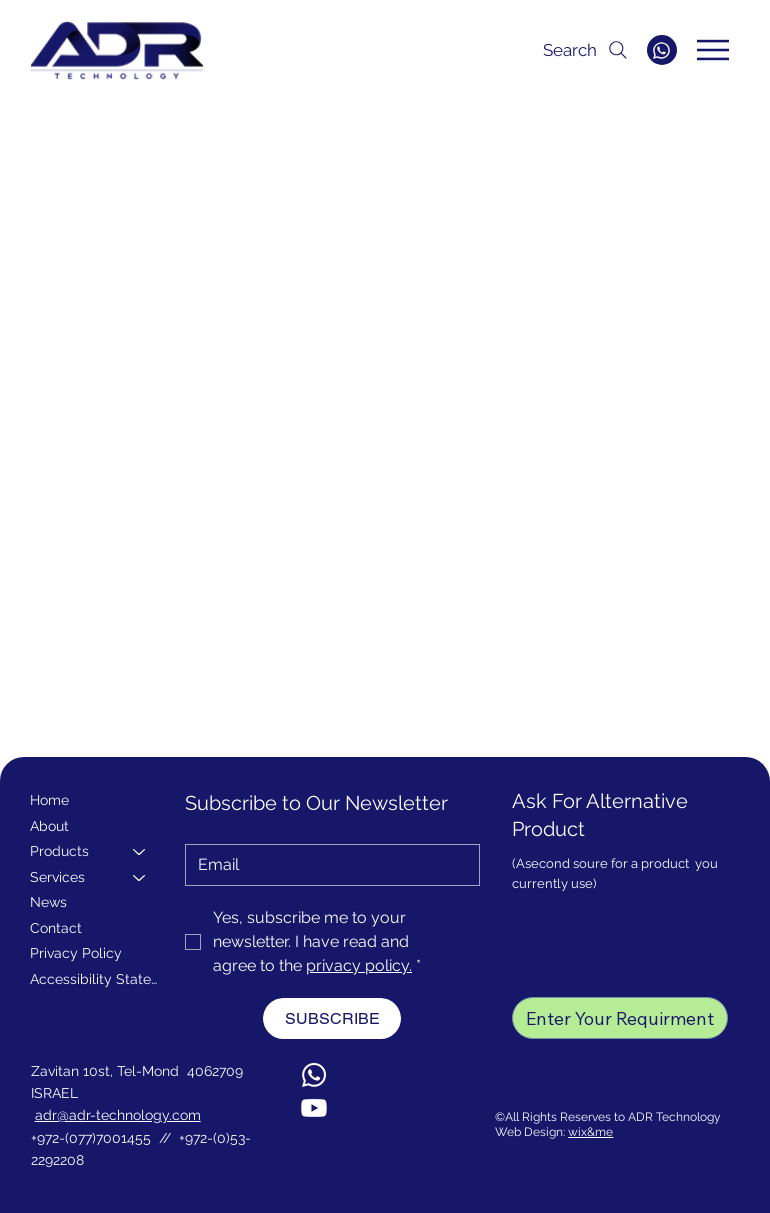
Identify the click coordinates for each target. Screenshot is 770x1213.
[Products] (140, 852)
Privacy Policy (76, 953)
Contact (56, 928)
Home (49, 800)
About (49, 826)
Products (59, 851)
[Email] (326, 865)
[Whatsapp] (314, 1075)
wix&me (590, 1132)
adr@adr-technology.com (118, 1115)
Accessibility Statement (97, 979)
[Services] (140, 878)
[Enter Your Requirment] (620, 1018)
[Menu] (714, 50)
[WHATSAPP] (662, 50)
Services (57, 877)
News (48, 902)
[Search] (546, 50)
